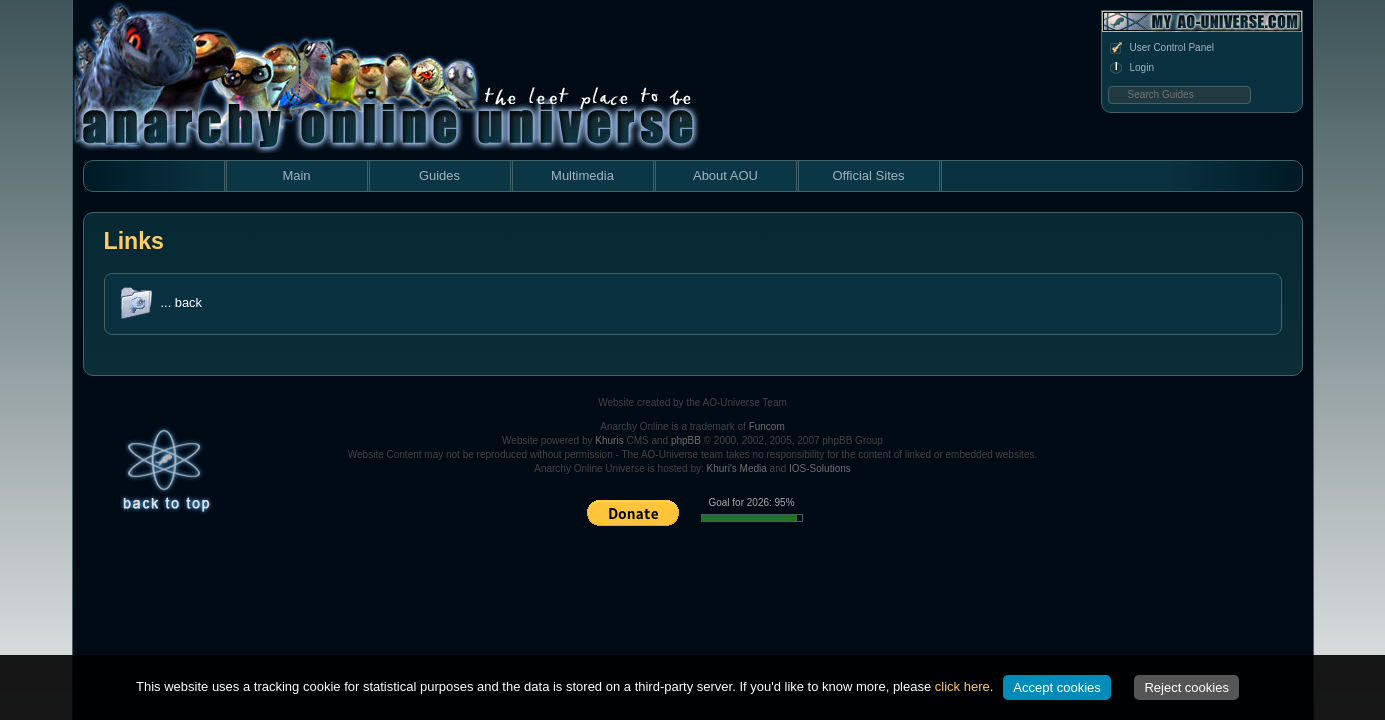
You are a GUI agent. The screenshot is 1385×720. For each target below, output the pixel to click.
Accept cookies (1056, 687)
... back (181, 302)
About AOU (725, 175)
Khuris (609, 440)
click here (962, 686)
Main (296, 175)
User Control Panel (1161, 48)
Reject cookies (1186, 687)
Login (1131, 68)
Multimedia (582, 175)
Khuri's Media (737, 468)
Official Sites (868, 175)
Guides (439, 175)
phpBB (686, 440)
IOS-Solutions (820, 468)
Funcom (767, 426)
